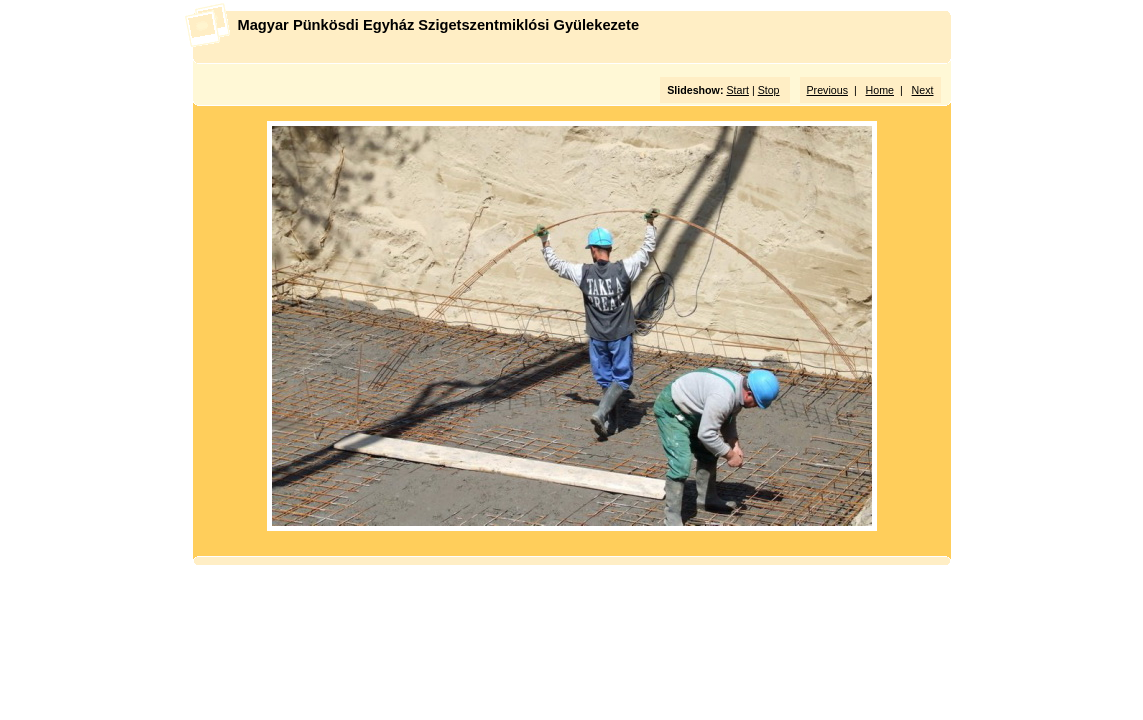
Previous (827, 90)
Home (880, 90)
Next (923, 90)
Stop (769, 90)
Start (737, 90)
